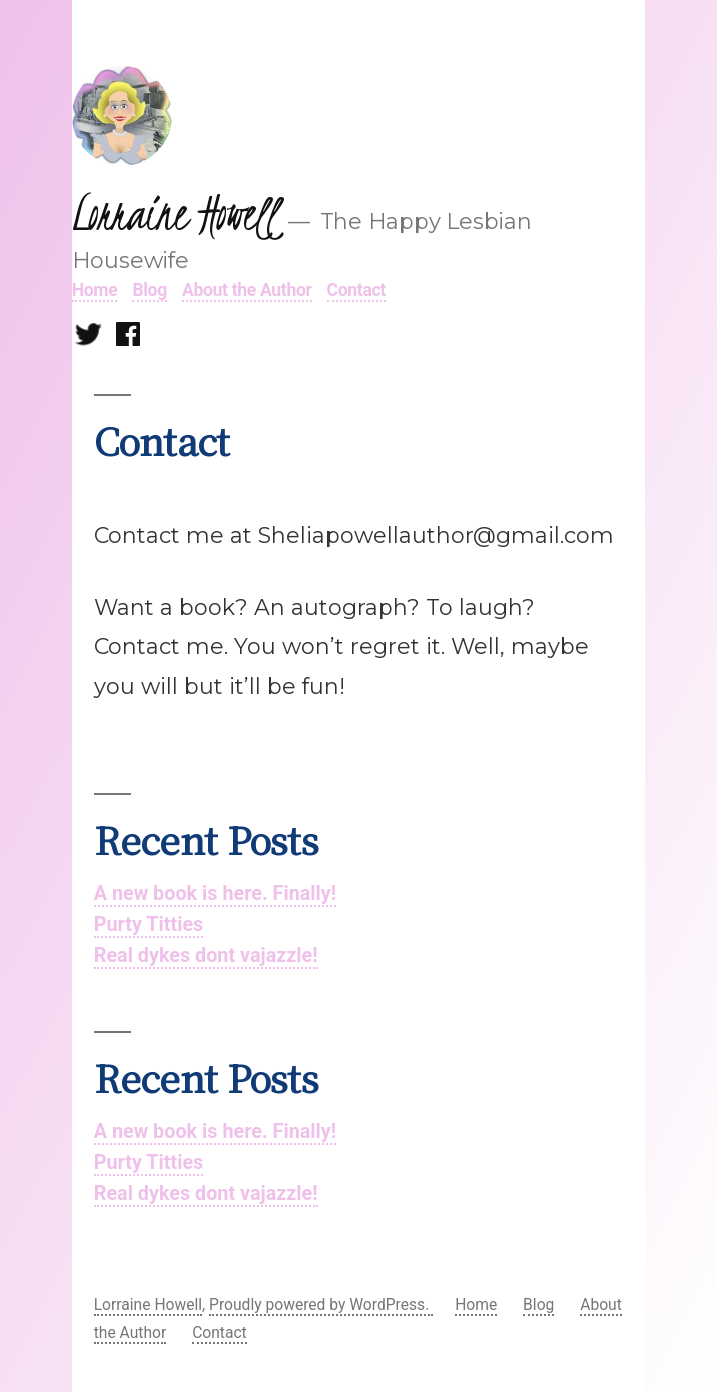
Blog (149, 290)
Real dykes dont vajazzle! (206, 955)
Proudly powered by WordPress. (321, 1304)
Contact (356, 290)
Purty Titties (149, 924)
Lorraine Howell (175, 214)
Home (95, 290)
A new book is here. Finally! (215, 893)
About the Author (247, 290)
